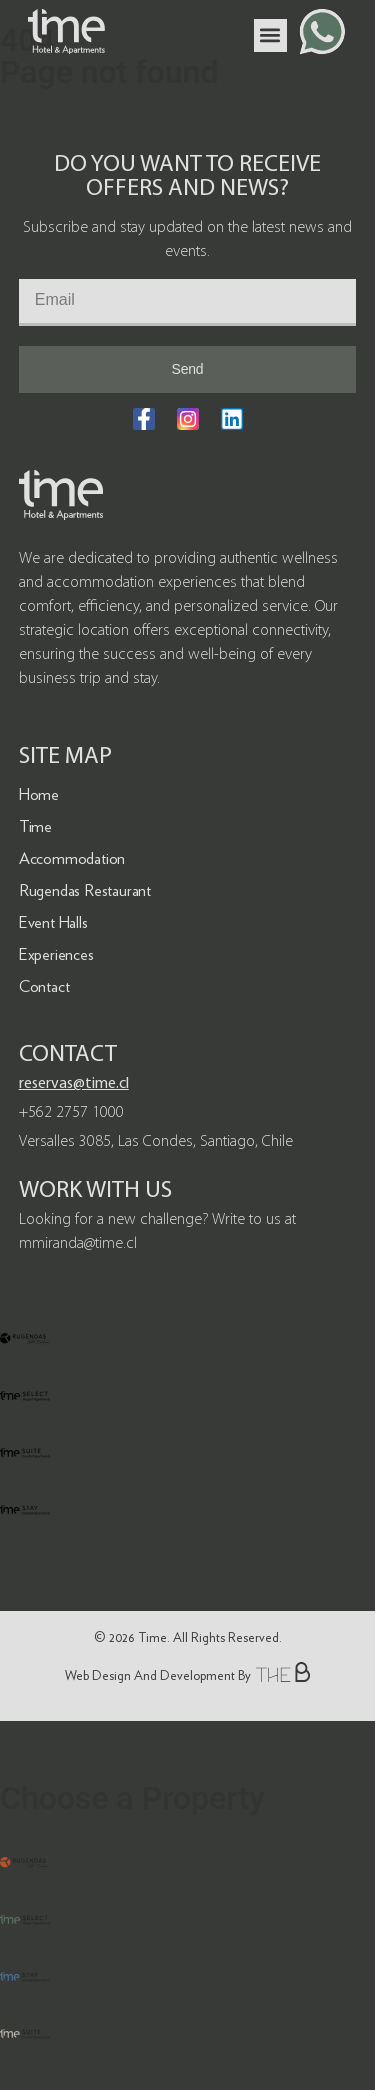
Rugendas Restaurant (85, 890)
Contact (44, 986)
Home (39, 794)
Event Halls (53, 922)
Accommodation (72, 858)
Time (35, 826)
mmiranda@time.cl (78, 1244)
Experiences (56, 954)
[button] (270, 35)
